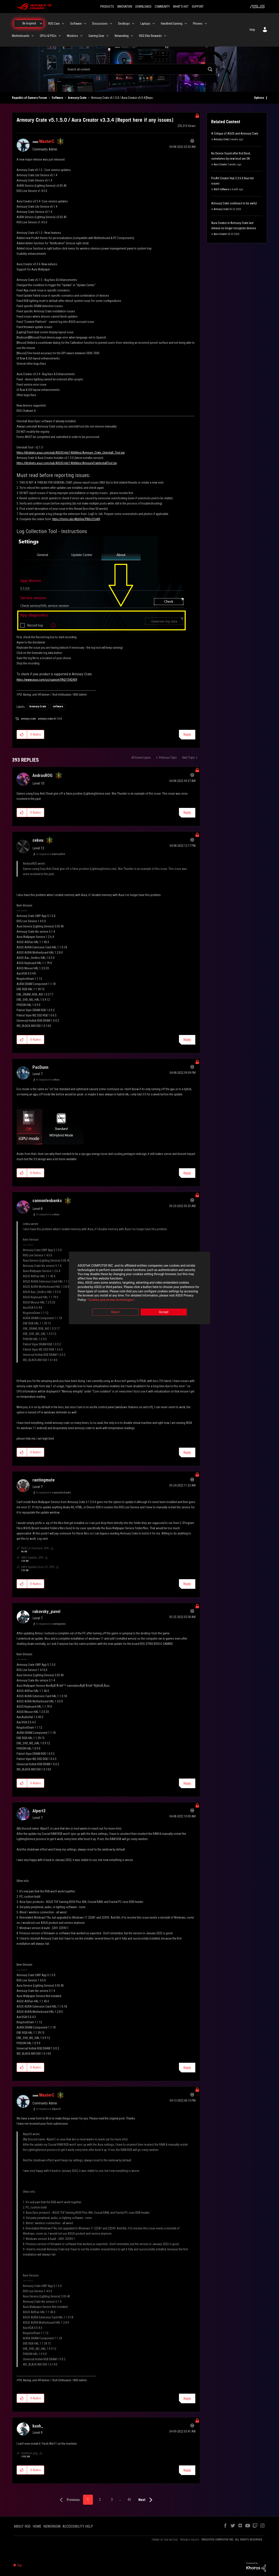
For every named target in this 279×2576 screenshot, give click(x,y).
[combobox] (139, 69)
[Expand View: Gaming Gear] (107, 36)
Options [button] (259, 97)
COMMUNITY (162, 6)
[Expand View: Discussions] (111, 24)
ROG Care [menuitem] (54, 23)
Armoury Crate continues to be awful (234, 203)
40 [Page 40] (129, 2499)
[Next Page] (146, 2500)
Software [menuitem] (76, 23)
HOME (37, 2526)
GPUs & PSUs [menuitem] (48, 36)
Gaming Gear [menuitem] (96, 36)
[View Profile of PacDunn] (40, 1067)
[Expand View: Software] (85, 24)
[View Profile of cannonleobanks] (47, 1200)
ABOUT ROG (22, 2526)
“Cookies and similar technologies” (110, 1300)
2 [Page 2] (100, 2499)
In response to (50, 854)
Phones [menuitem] (197, 23)
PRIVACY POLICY (189, 2539)
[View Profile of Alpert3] (39, 1810)
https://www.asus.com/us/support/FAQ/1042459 (47, 679)
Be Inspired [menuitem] (29, 23)
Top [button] (19, 2565)
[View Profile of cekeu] (37, 840)
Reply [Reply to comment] (187, 813)
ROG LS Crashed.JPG (35, 1548)
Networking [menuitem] (122, 36)
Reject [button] (115, 1312)
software (58, 706)
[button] (102, 584)
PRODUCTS (107, 6)
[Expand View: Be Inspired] (41, 23)
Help (252, 29)
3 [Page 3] (112, 2499)
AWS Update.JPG (32, 1557)
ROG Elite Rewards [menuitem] (150, 36)
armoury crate (28, 718)
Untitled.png (29, 2453)
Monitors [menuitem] (72, 36)
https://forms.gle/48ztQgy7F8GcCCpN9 (76, 519)
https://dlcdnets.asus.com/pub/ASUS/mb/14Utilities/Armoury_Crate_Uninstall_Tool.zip (71, 452)
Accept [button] (163, 1312)
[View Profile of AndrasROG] (42, 775)
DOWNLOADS (143, 6)
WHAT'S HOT (181, 6)
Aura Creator (220, 164)
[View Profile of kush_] (37, 2426)
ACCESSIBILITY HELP (78, 2526)
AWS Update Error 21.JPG (37, 1567)
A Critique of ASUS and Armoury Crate (234, 133)
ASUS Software (221, 189)
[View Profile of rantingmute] (43, 1480)
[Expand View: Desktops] (133, 24)
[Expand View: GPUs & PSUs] (60, 36)
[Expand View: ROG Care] (63, 24)
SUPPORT (198, 6)
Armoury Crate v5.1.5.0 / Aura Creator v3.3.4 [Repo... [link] (123, 97)
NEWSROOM (51, 2526)
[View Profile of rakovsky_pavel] (46, 1611)
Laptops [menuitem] (145, 23)
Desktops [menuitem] (124, 23)
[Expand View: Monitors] (81, 36)
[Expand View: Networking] (132, 36)
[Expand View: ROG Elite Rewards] (165, 36)
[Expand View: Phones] (206, 24)
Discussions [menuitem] (100, 23)
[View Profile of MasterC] (46, 141)
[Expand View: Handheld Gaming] (186, 24)
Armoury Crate (77, 97)
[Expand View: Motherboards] (33, 36)
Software (57, 97)
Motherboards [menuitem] (20, 36)
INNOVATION (124, 6)
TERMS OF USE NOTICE (164, 2539)
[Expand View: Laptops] (153, 24)
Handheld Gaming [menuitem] (171, 23)
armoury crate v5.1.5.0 (50, 718)
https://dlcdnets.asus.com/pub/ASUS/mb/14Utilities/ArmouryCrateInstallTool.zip (67, 463)
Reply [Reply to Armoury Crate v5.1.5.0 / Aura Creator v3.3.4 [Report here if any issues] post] (187, 734)
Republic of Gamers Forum (29, 97)
